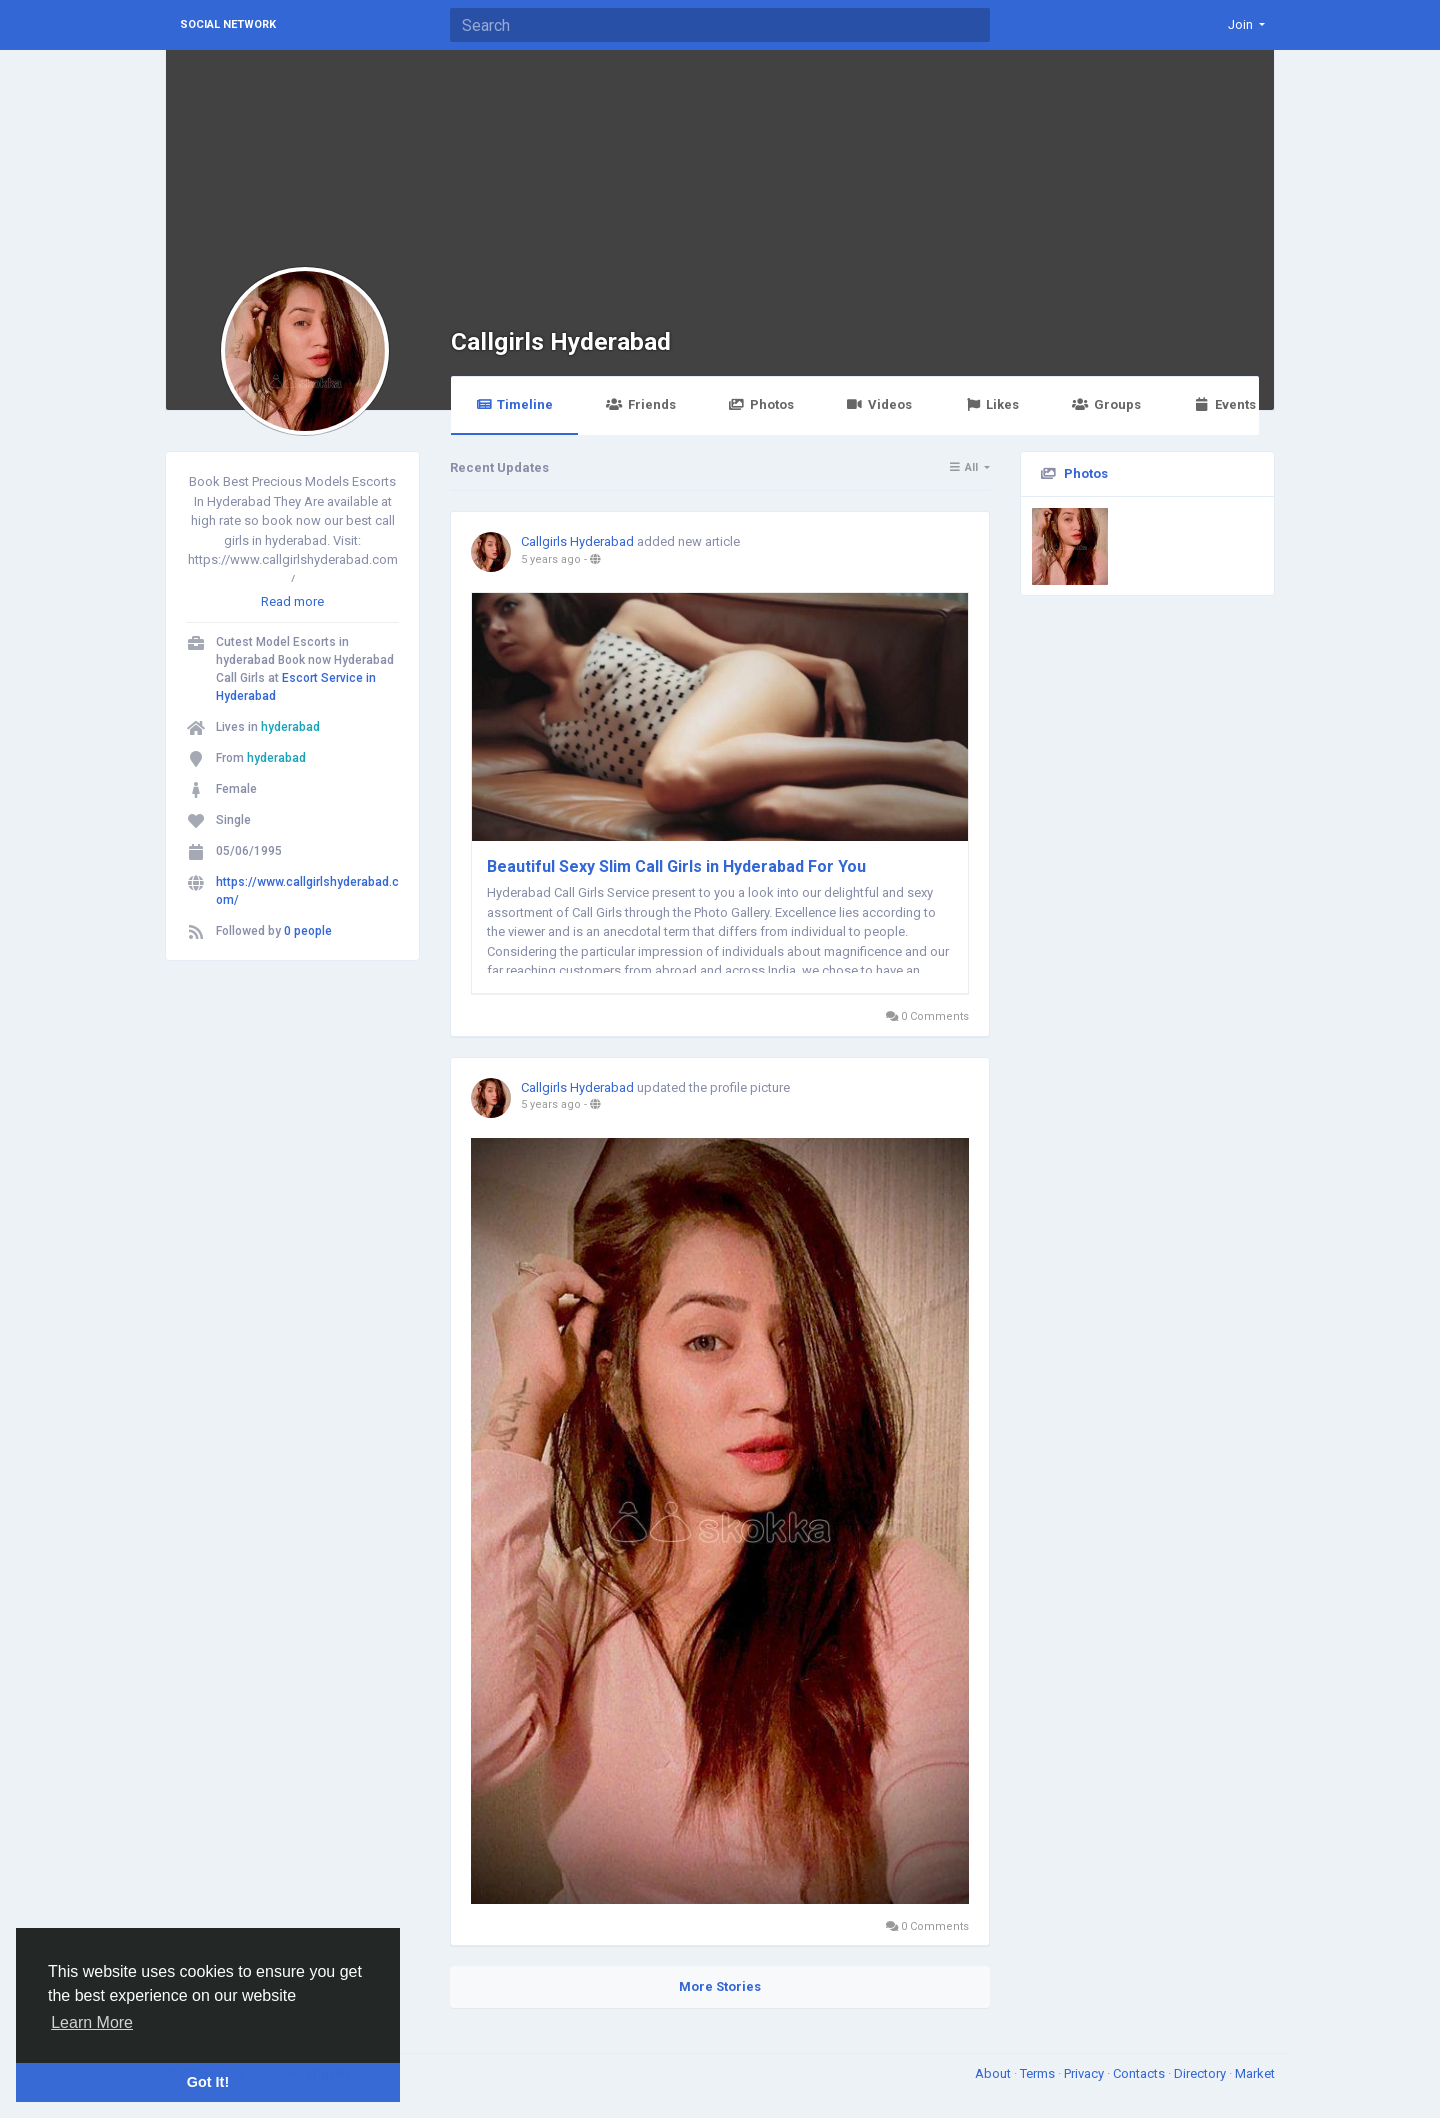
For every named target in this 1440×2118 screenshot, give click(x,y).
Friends (640, 404)
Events (1225, 404)
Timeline (514, 404)
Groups (1106, 404)
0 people (308, 931)
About (994, 2073)
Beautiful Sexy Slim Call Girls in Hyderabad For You (676, 866)
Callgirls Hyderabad (561, 341)
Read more (292, 601)
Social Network (228, 24)
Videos (879, 404)
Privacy (1085, 2073)
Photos (761, 404)
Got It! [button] (208, 2082)
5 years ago (551, 559)
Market (1255, 2073)
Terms (1039, 2073)
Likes (992, 404)
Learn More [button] (92, 2022)
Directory (1201, 2073)
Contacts (1140, 2073)
